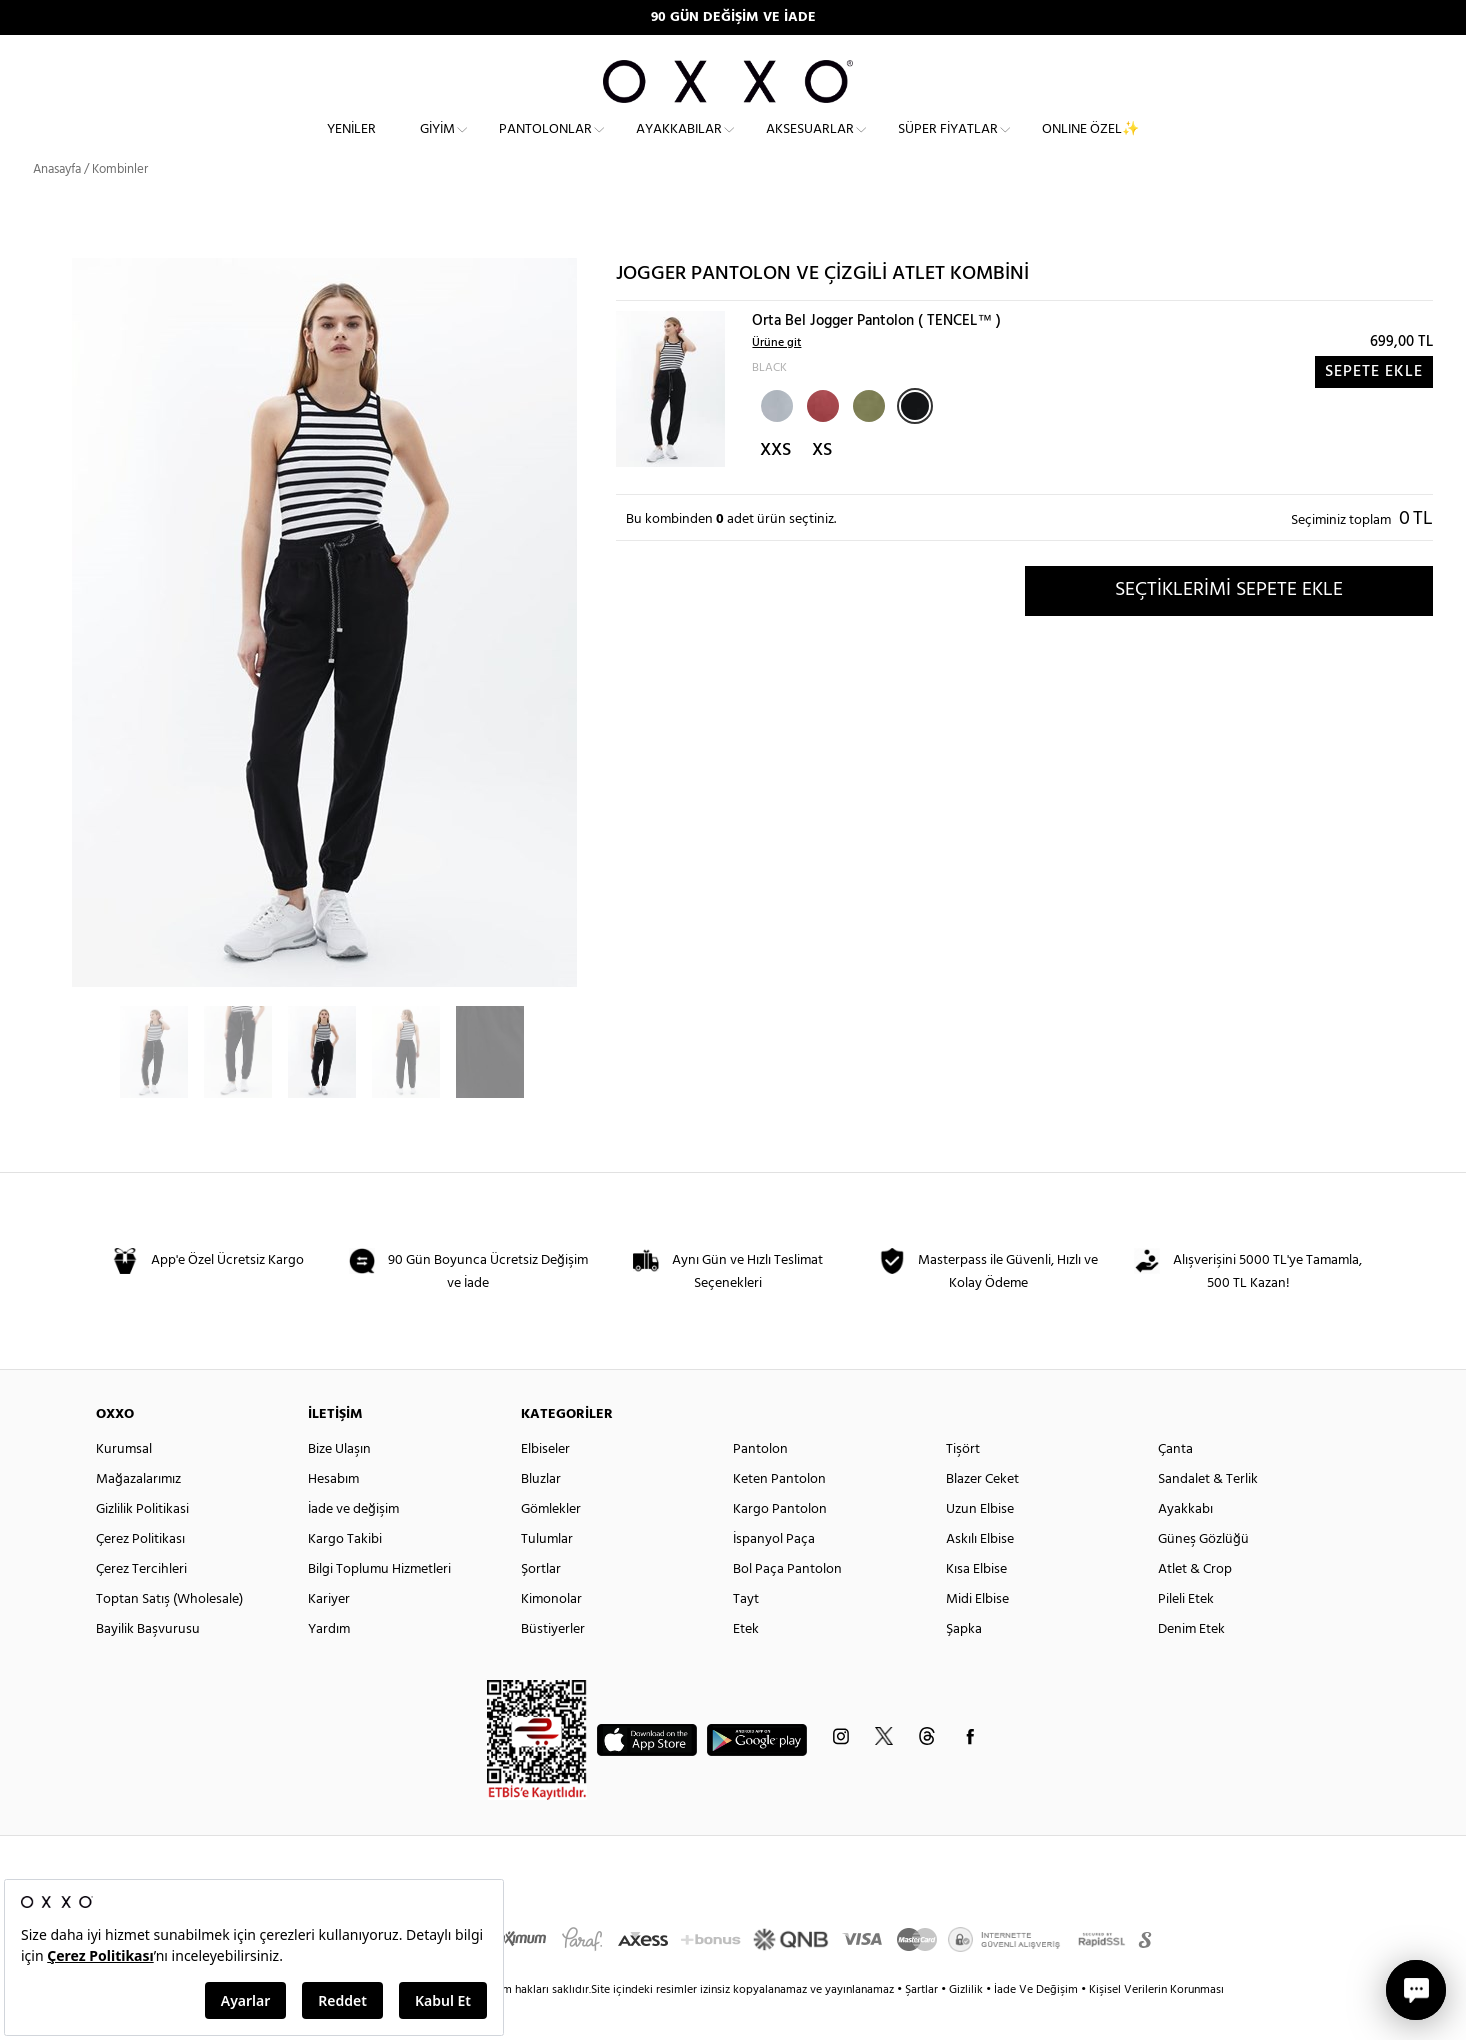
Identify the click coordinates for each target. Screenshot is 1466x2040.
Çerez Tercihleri (141, 1604)
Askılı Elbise (980, 1574)
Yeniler (351, 145)
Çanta (1175, 1484)
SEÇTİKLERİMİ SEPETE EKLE (1229, 625)
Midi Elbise (977, 1634)
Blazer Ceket (982, 1514)
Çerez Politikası (140, 1574)
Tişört (963, 1484)
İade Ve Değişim (1036, 2025)
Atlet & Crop (1195, 1604)
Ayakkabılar (679, 145)
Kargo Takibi (345, 1574)
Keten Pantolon (779, 1514)
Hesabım (333, 1514)
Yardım (329, 1664)
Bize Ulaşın (339, 1484)
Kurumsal (124, 1484)
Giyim (437, 145)
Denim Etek (1191, 1664)
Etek (746, 1664)
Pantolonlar (545, 145)
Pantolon (760, 1484)
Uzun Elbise (980, 1544)
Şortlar (541, 1604)
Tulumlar (547, 1574)
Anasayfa (57, 204)
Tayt (746, 1634)
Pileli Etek (1186, 1634)
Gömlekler (551, 1544)
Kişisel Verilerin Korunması (1156, 2025)
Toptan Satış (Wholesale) (169, 1634)
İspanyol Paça (774, 1574)
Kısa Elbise (976, 1604)
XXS (775, 485)
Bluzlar (541, 1514)
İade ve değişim (353, 1544)
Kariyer (329, 1634)
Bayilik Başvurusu (148, 1664)
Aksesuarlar (810, 145)
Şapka (964, 1664)
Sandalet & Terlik (1208, 1514)
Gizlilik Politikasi (142, 1544)
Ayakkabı (1185, 1544)
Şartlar (923, 2025)
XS (822, 485)
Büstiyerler (553, 1664)
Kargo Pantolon (780, 1544)
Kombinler (120, 204)
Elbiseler (545, 1484)
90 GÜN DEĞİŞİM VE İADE (733, 17)
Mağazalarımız (138, 1514)
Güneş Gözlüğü (1203, 1574)
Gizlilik (967, 2025)
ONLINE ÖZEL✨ (1090, 145)
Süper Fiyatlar (948, 145)
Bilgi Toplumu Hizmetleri (379, 1604)
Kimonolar (551, 1634)
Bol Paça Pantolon (787, 1604)
